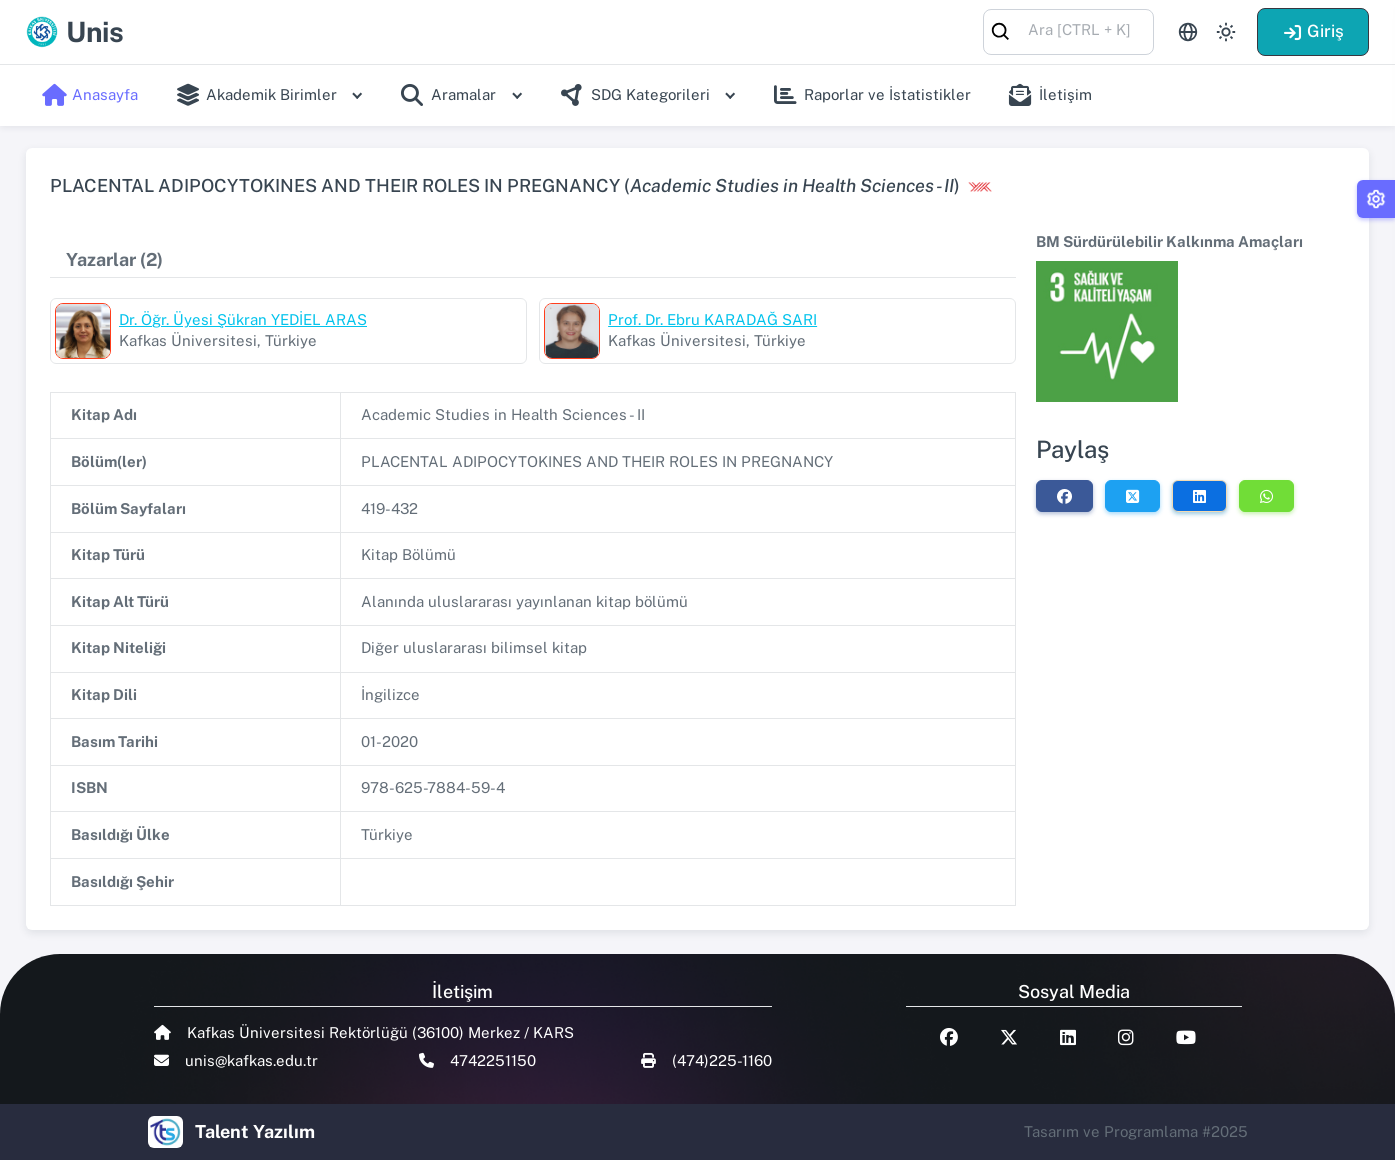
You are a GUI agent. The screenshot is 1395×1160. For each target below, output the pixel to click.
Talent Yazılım (255, 1131)
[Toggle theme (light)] (1226, 32)
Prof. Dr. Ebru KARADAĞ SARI (712, 319)
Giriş (1313, 31)
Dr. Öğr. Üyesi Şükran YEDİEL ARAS (243, 319)
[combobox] (1068, 30)
